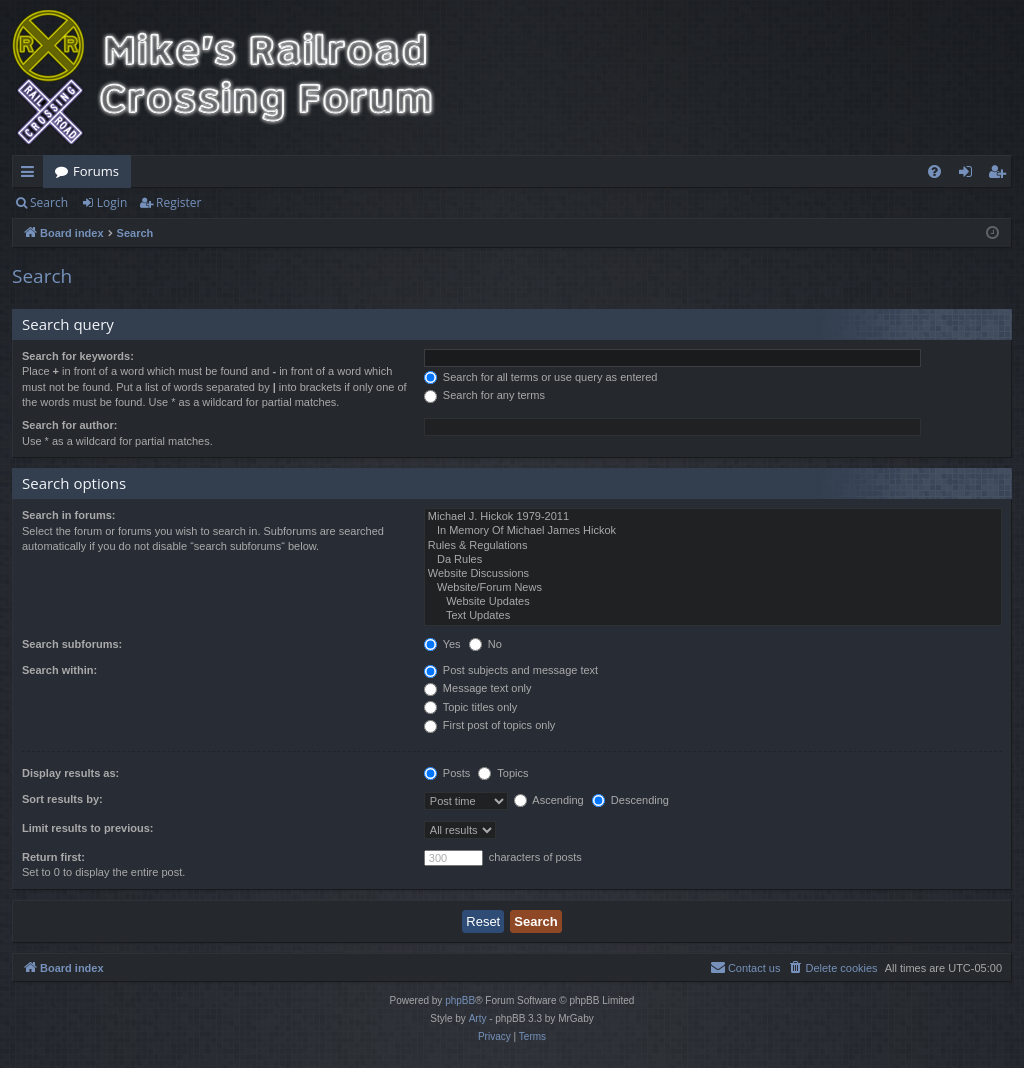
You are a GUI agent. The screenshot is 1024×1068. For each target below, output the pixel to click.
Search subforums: (72, 644)
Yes (442, 644)
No (485, 644)
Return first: (53, 857)
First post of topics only (490, 725)
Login (112, 202)
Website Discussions (713, 574)
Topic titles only (470, 707)
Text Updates (713, 616)
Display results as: (70, 773)
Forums (96, 171)
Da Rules (713, 560)
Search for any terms (484, 395)
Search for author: (69, 425)
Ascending (549, 800)
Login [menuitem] (969, 175)
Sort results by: (62, 799)
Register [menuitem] (1001, 175)
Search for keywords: (78, 356)
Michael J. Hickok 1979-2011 (713, 517)
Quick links (31, 175)
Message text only (478, 688)
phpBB (460, 1000)
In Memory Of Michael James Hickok (713, 531)
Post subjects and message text (511, 670)
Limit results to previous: (87, 828)
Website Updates (713, 602)
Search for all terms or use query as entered (541, 377)
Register (178, 202)
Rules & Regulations (713, 546)
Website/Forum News (713, 588)
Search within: (59, 670)
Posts (447, 773)
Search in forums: (69, 515)
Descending (630, 800)
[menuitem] (934, 171)
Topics (503, 773)
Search (49, 202)
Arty (478, 1018)
